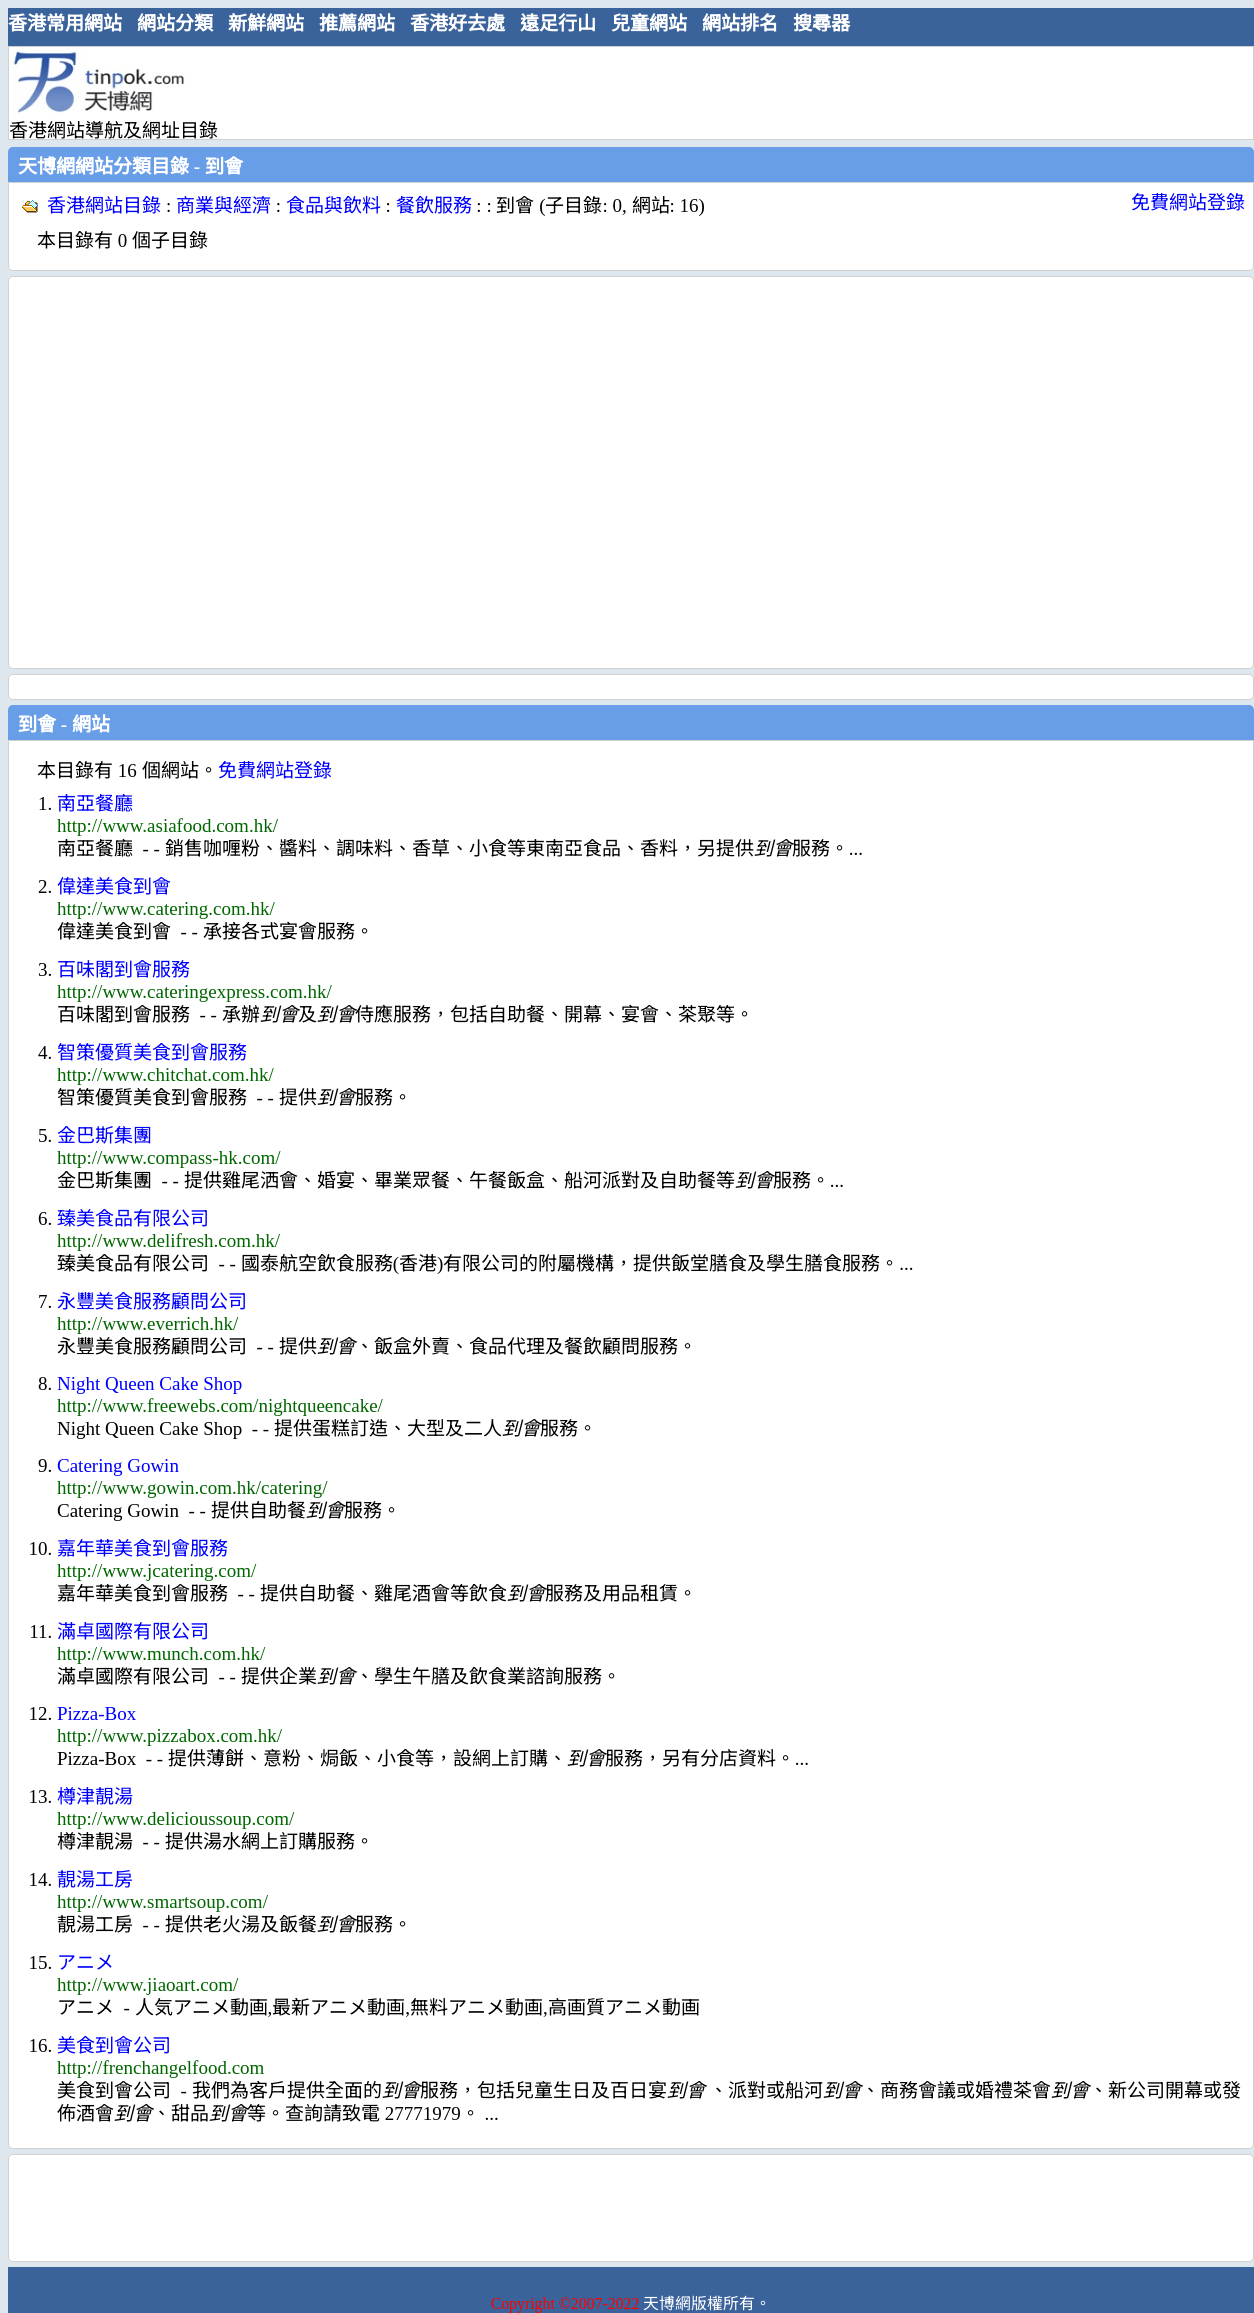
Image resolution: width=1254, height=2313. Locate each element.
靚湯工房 (95, 1879)
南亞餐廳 (95, 803)
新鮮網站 (266, 23)
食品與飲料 (333, 205)
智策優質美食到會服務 (152, 1052)
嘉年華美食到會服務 (142, 1548)
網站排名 (740, 23)
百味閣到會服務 (123, 969)
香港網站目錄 (104, 205)
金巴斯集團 (104, 1135)
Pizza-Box (96, 1713)
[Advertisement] (187, 472)
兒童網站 (649, 23)
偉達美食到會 (114, 886)
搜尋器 (821, 23)
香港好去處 (457, 23)
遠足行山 (558, 23)
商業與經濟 (223, 205)
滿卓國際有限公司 (133, 1631)
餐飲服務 (434, 205)
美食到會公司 (114, 2045)
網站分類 (175, 23)
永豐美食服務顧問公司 (152, 1301)
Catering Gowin (118, 1465)
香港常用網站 (65, 23)
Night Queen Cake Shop (149, 1383)
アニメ (85, 1962)
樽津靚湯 (95, 1796)
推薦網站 (357, 23)
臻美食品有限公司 (133, 1218)
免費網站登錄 (1188, 202)
